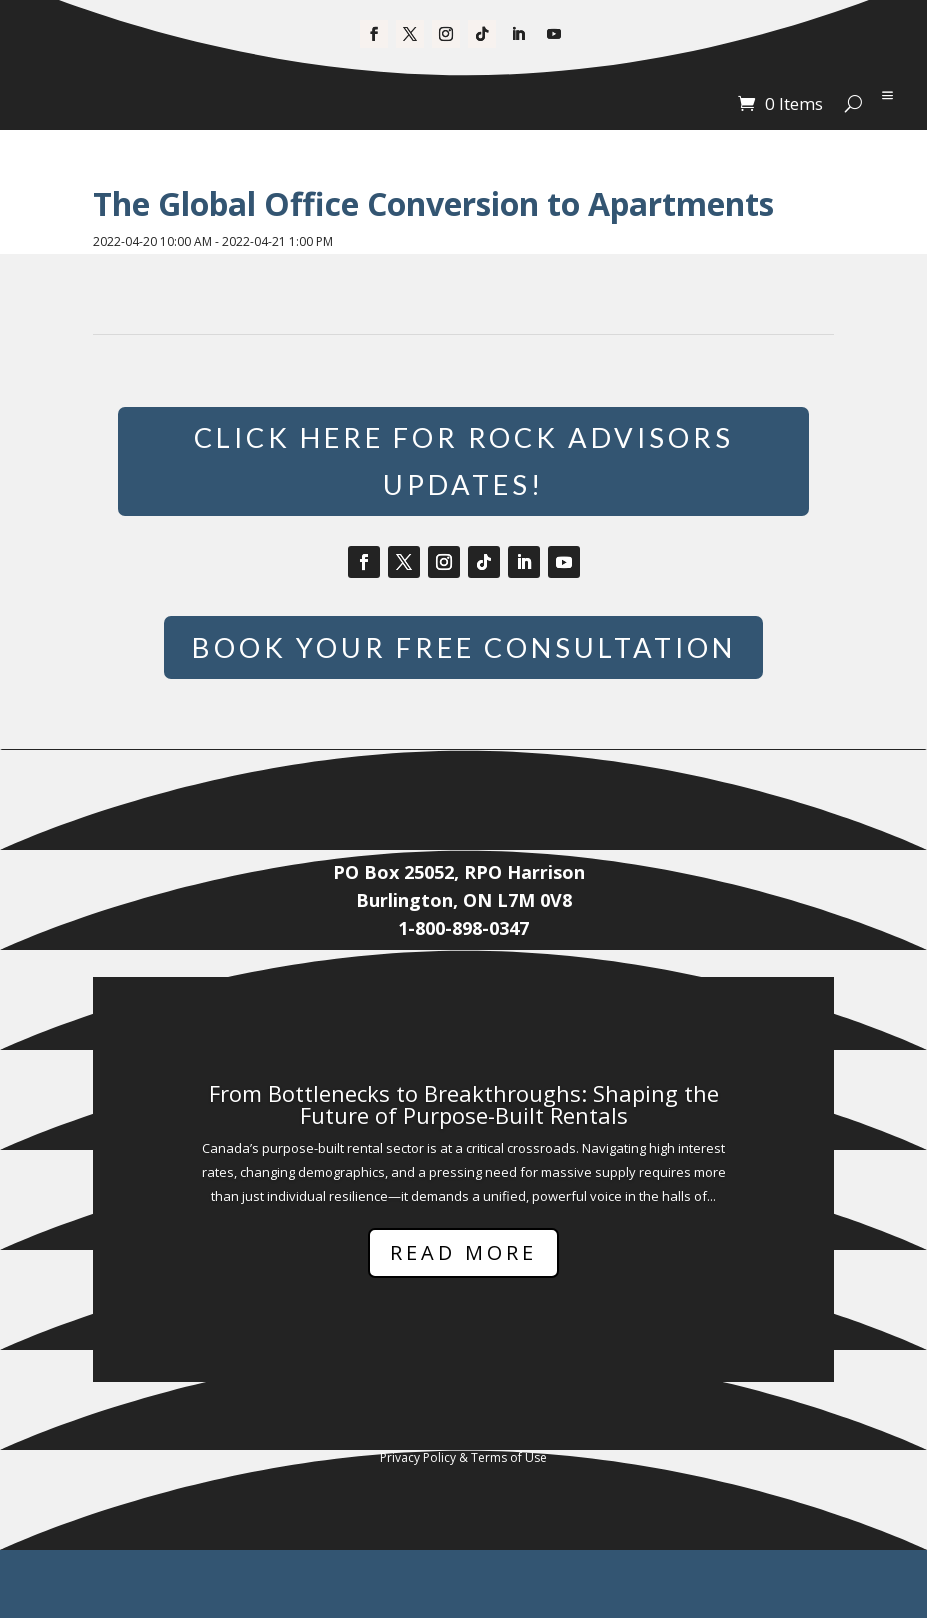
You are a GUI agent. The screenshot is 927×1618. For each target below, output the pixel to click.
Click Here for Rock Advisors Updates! (463, 466)
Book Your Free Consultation (464, 686)
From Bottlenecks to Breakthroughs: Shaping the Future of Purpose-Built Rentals (464, 1171)
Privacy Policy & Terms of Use (463, 1525)
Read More (463, 1319)
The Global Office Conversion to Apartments (433, 203)
